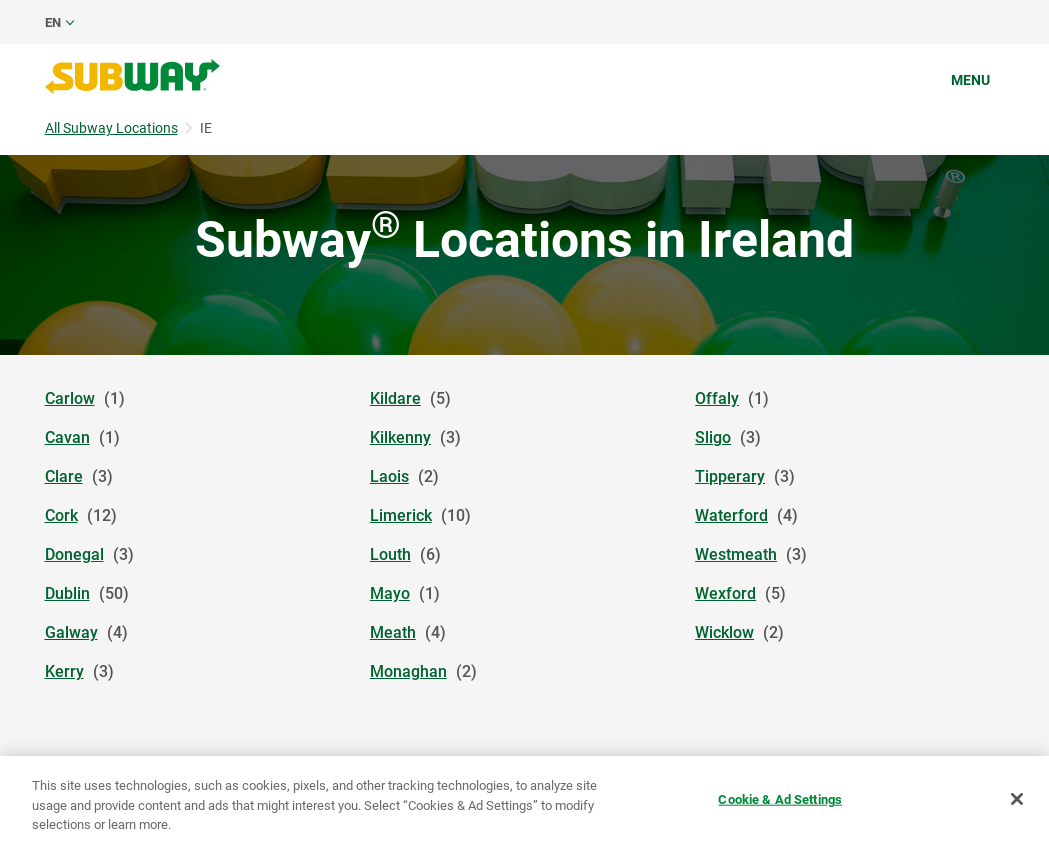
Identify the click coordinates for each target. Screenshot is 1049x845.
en (53, 22)
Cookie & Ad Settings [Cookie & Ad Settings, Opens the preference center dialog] (780, 798)
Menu (970, 80)
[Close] (1017, 799)
